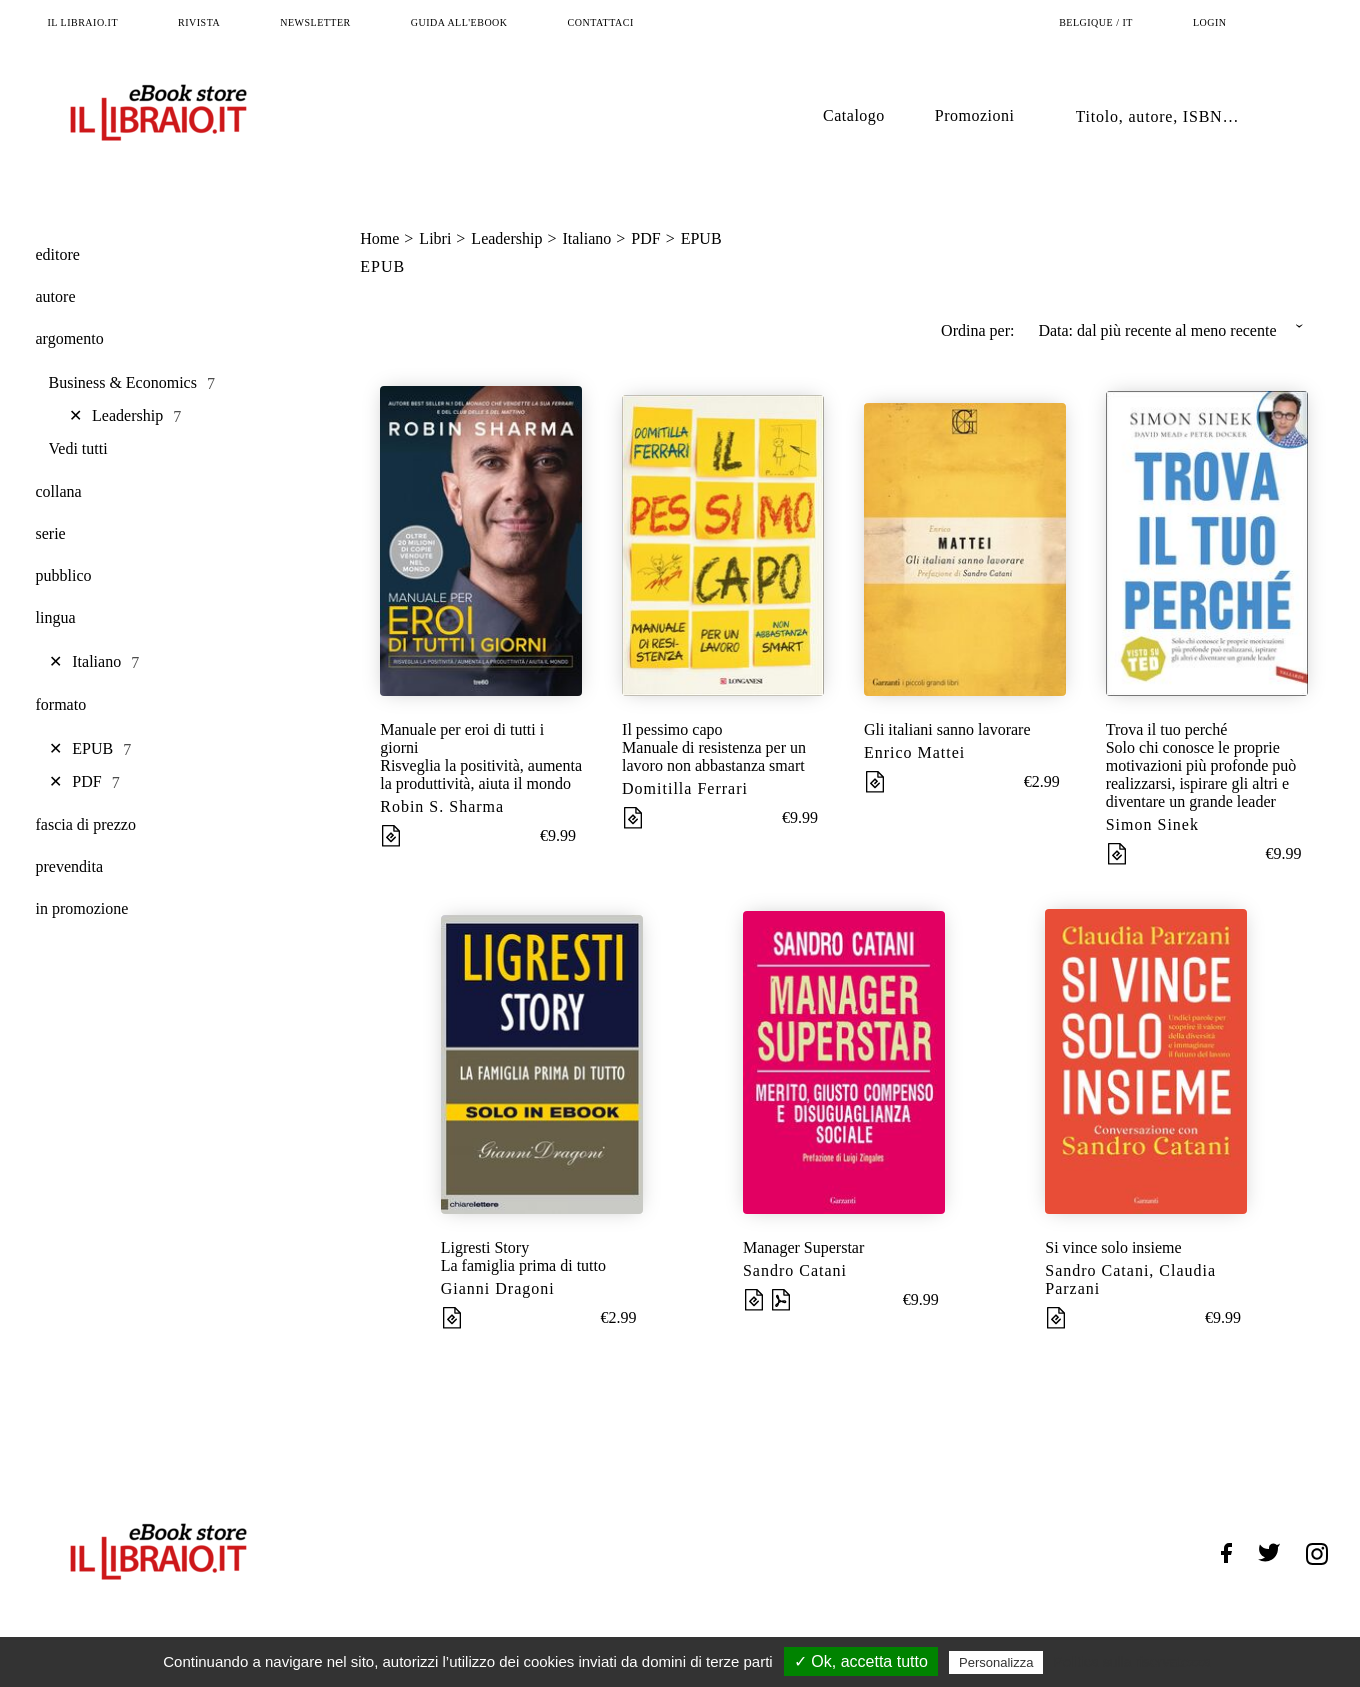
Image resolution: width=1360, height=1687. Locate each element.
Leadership (506, 238)
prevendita (70, 866)
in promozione (82, 908)
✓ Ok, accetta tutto (861, 1661)
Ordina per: (977, 330)
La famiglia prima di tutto (523, 1265)
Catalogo (854, 115)
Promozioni (975, 115)
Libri (435, 238)
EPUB (701, 238)
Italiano (586, 238)
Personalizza (996, 1662)
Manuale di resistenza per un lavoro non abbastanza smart (714, 756)
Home (379, 238)
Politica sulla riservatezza (1132, 1662)
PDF (645, 238)
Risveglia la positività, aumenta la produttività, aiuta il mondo (481, 774)
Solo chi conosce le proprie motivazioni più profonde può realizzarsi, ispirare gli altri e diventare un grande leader (1201, 774)
